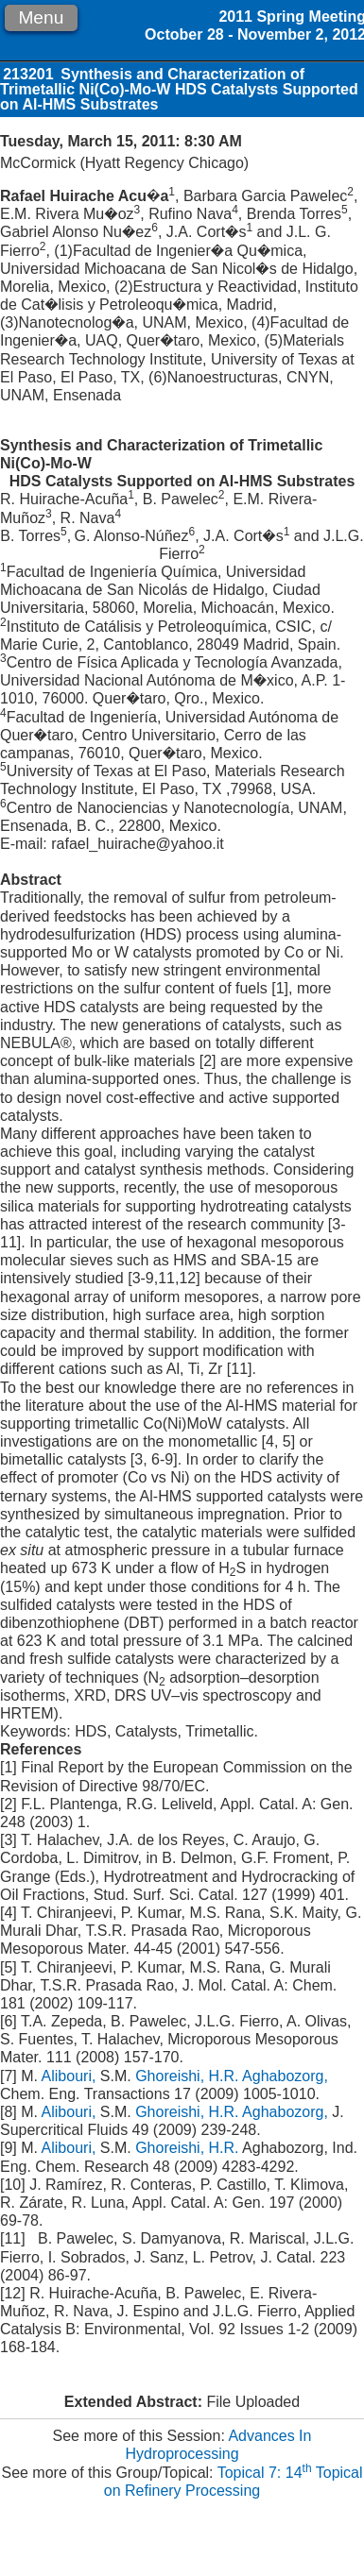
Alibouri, (71, 2076)
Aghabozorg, (285, 2076)
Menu (40, 17)
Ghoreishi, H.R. (186, 2076)
